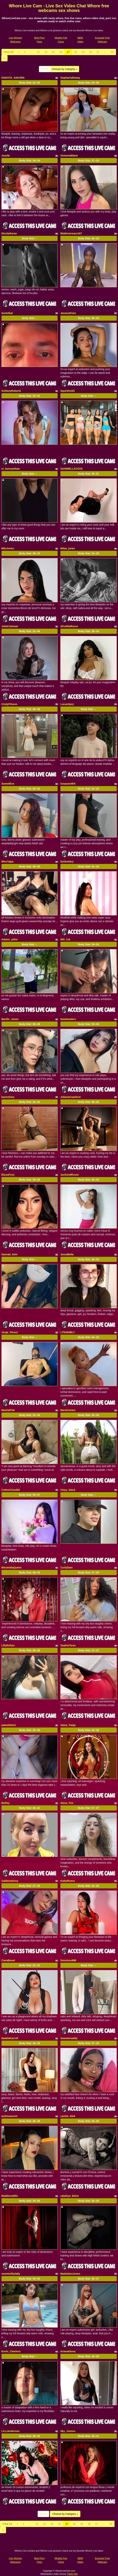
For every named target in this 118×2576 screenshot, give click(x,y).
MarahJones (67, 1410)
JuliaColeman (9, 626)
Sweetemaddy (68, 2038)
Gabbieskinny (9, 1880)
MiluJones (7, 548)
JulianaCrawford (70, 1097)
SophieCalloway (70, 77)
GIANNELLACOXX (71, 468)
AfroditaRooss (69, 626)
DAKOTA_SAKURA (13, 77)
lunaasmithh (67, 783)
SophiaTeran (68, 1645)
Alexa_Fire (66, 1803)
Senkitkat (7, 313)
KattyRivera (67, 1880)
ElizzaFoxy (8, 1174)
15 (53, 52)
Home (44, 69)
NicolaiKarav (9, 233)
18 (75, 52)
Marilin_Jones (10, 1019)
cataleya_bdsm (69, 2195)
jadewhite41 (8, 1725)
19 (83, 52)
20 (90, 52)
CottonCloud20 (10, 1489)
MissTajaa (7, 861)
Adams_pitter (9, 939)
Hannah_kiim (9, 1254)
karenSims (7, 1097)
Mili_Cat (65, 939)
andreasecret (9, 2116)
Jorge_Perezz (9, 1332)
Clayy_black (67, 1489)
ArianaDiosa (67, 2351)
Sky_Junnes (67, 2431)
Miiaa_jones (67, 548)
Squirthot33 (67, 390)
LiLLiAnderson (10, 2431)
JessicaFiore (68, 313)
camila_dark (67, 2116)
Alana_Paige (68, 1725)
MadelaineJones (70, 2273)
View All (9, 52)
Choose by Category (65, 69)
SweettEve (7, 783)
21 (98, 52)
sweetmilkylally (10, 2273)
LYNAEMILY (67, 1332)
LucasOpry (67, 704)
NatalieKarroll (9, 2038)
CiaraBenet (8, 1960)
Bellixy (5, 1803)
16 (60, 52)
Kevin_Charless (11, 2351)
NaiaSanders (68, 1019)
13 (38, 52)
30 (112, 52)
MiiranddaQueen (11, 1567)
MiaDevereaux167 (71, 233)
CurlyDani (66, 1567)
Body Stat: (29, 82)
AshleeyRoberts (11, 390)
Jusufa (5, 155)
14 (45, 52)
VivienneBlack (69, 155)
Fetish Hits (72, 2574)
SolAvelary (67, 861)
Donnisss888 (68, 1960)
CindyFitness (9, 704)
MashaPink (8, 1410)
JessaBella (67, 1254)
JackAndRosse (69, 1174)
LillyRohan (8, 1645)
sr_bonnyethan (10, 468)
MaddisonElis (9, 2195)
